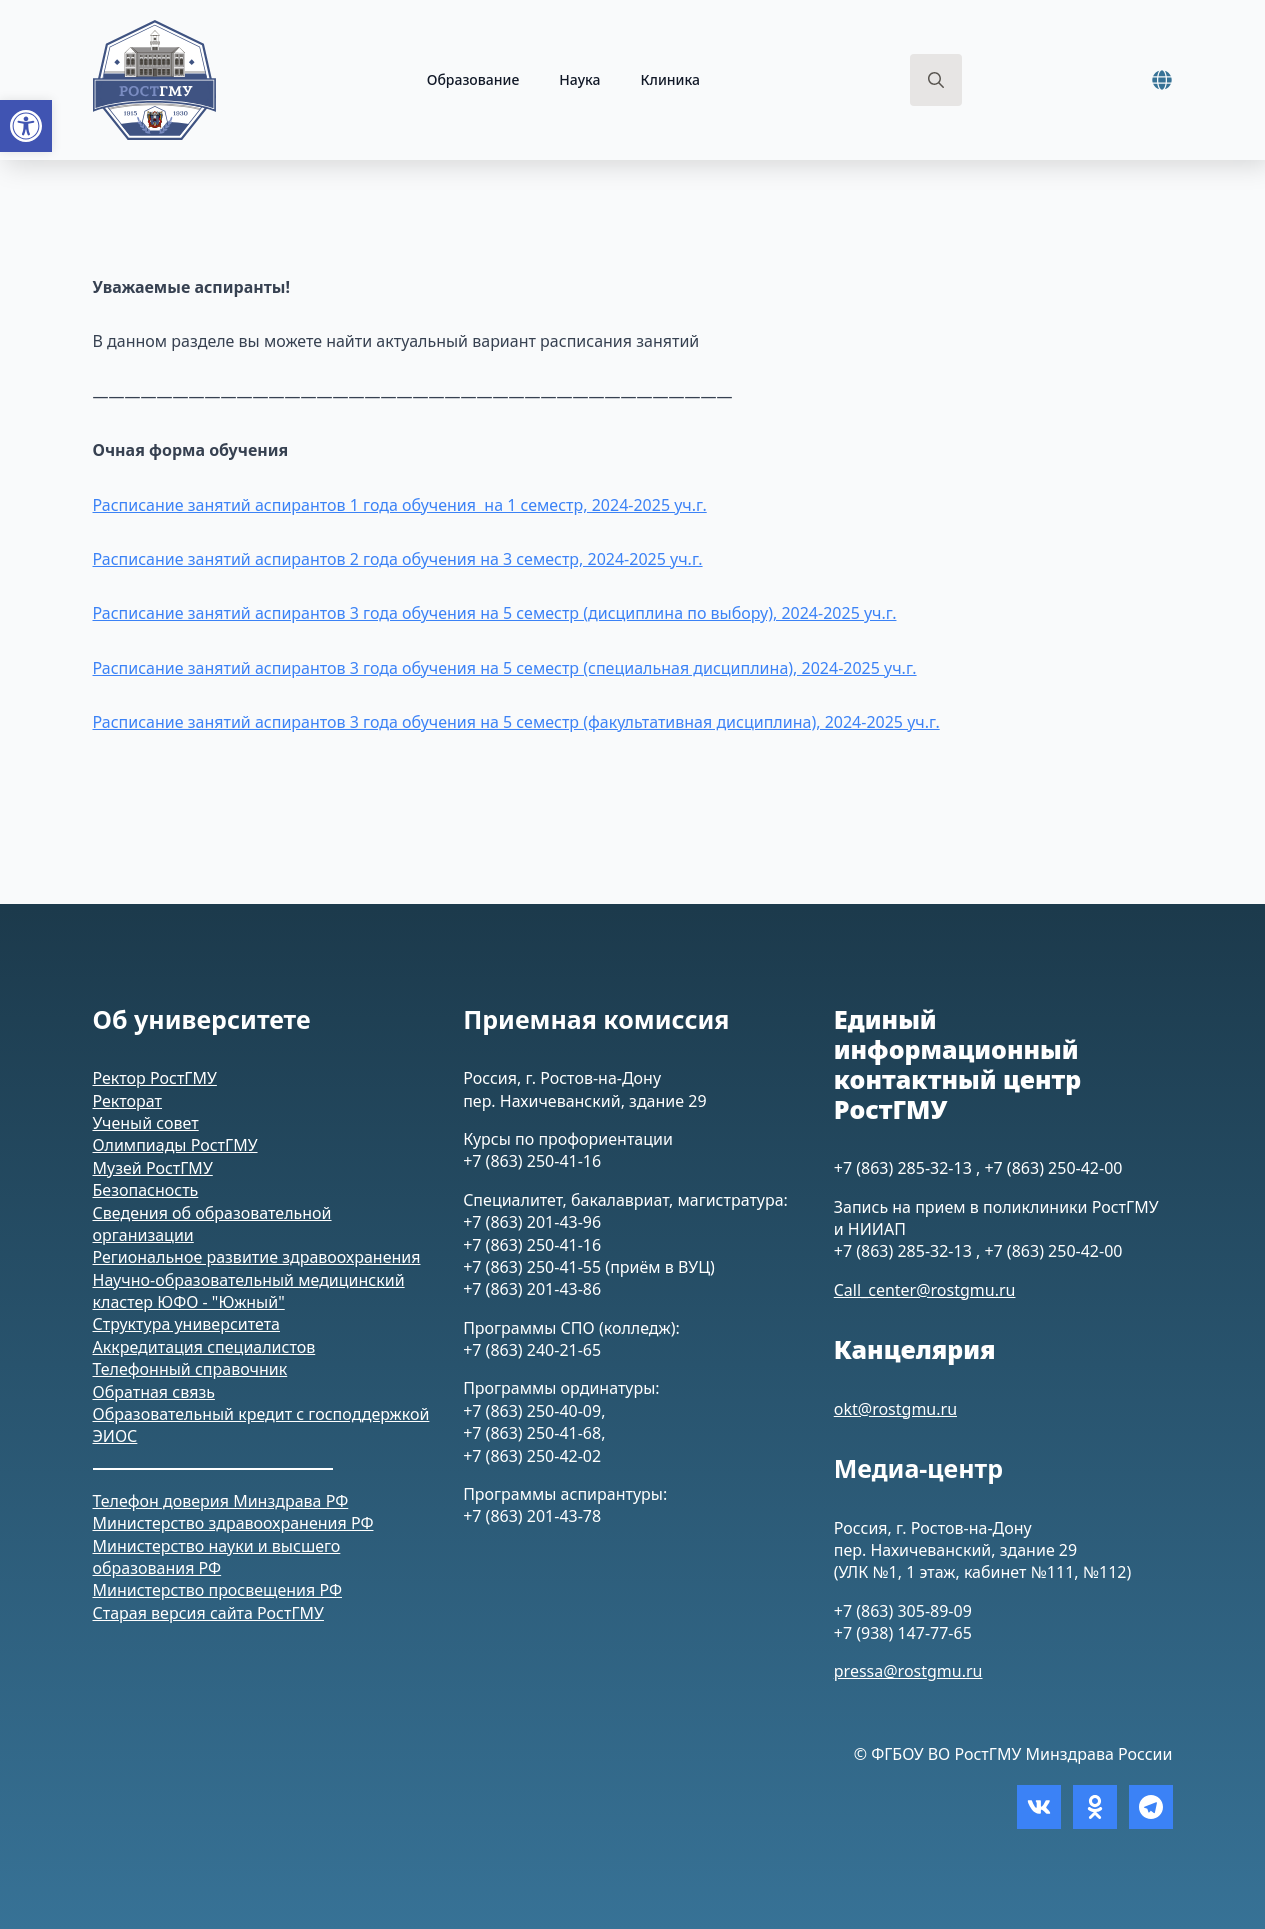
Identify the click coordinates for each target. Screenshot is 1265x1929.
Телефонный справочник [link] (190, 1369)
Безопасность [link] (146, 1190)
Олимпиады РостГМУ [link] (175, 1145)
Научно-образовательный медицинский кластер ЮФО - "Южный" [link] (249, 1291)
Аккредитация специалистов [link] (204, 1347)
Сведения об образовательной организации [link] (212, 1224)
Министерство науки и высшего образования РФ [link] (217, 1557)
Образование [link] (473, 79)
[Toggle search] (936, 80)
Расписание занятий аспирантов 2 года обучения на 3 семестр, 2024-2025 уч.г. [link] (398, 559)
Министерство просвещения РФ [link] (218, 1590)
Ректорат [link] (128, 1101)
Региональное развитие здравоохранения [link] (257, 1257)
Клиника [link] (669, 79)
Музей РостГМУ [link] (153, 1168)
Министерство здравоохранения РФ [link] (233, 1523)
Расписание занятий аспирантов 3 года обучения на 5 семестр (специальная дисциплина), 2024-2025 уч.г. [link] (505, 668)
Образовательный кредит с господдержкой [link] (261, 1414)
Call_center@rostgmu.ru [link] (925, 1290)
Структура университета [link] (187, 1324)
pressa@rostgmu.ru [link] (908, 1671)
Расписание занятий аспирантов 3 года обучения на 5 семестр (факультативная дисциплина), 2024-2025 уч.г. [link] (516, 722)
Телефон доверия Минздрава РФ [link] (221, 1501)
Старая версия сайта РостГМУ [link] (208, 1613)
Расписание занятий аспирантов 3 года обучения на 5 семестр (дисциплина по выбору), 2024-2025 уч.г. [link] (495, 613)
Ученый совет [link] (146, 1123)
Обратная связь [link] (154, 1392)
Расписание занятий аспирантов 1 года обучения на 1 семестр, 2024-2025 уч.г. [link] (400, 505)
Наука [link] (579, 79)
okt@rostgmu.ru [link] (895, 1409)
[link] (26, 126)
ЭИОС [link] (115, 1436)
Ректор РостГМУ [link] (155, 1078)
